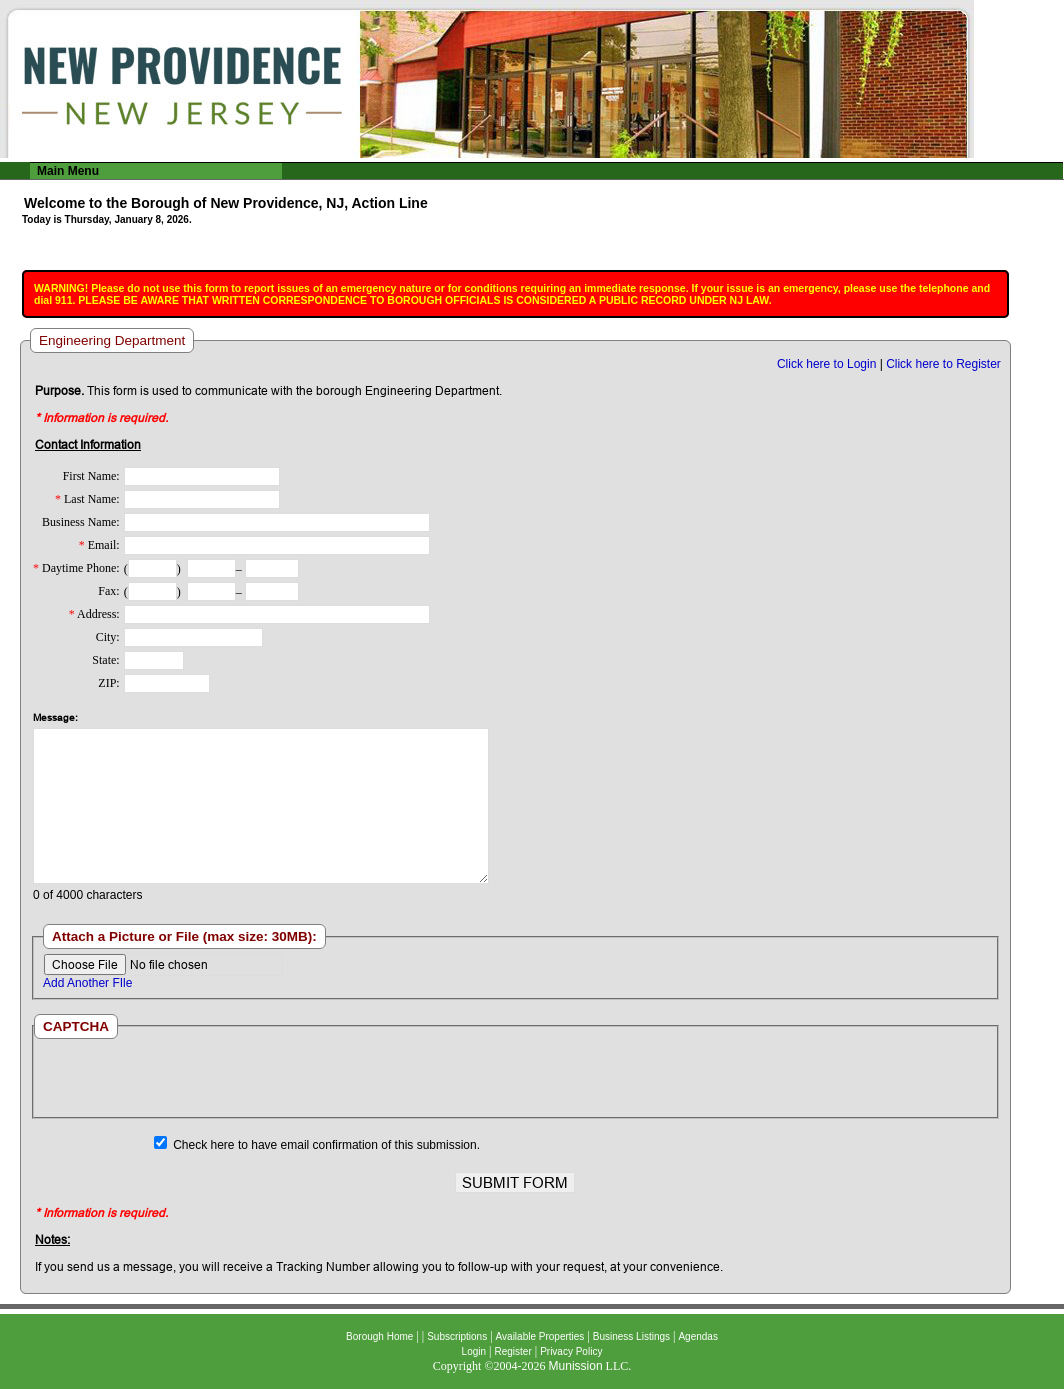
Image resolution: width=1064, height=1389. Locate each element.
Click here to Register (943, 364)
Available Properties (540, 1336)
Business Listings (631, 1336)
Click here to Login (826, 364)
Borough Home (379, 1336)
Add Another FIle (87, 983)
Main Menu (68, 171)
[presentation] (515, 1078)
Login (474, 1351)
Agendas (697, 1336)
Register (512, 1351)
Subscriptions (457, 1336)
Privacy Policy (571, 1351)
